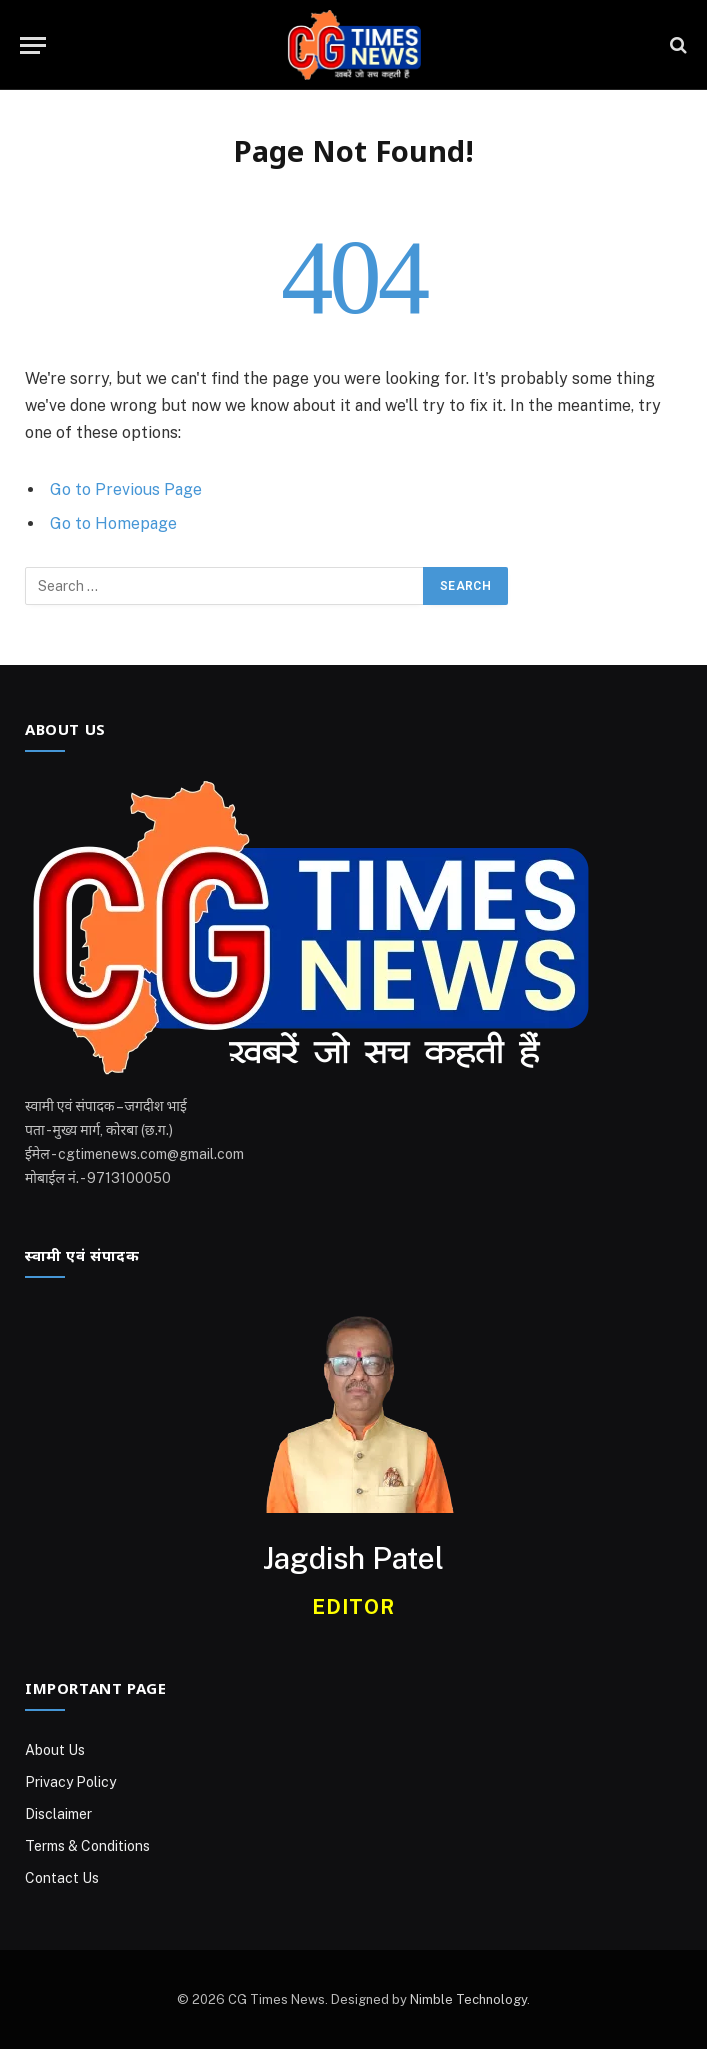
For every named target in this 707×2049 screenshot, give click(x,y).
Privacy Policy (70, 1782)
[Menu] (33, 45)
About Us (55, 1750)
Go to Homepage (113, 523)
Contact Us (62, 1878)
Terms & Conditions (87, 1846)
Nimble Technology (468, 1999)
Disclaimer (58, 1814)
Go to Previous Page (126, 489)
